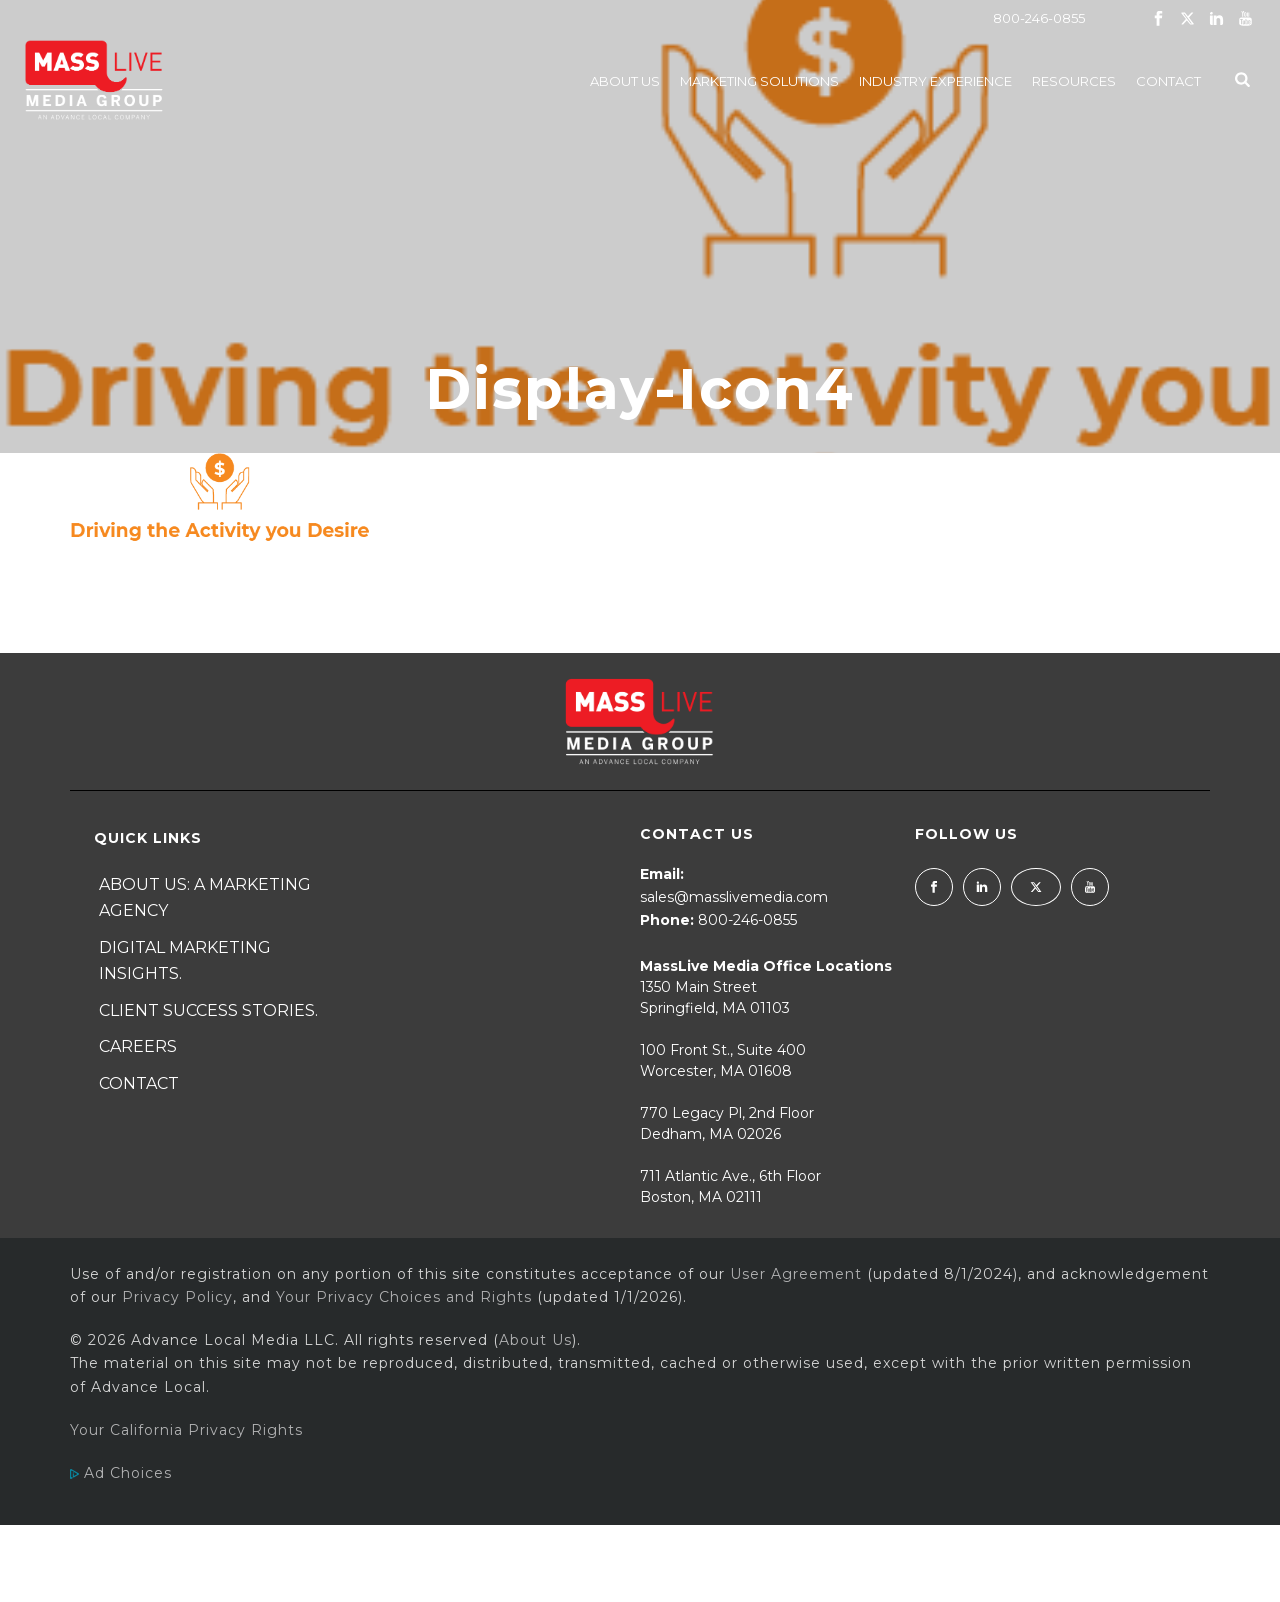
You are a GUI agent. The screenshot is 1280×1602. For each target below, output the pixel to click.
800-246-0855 (1039, 18)
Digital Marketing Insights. (185, 961)
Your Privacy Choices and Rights (404, 1297)
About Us (625, 81)
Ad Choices (121, 1473)
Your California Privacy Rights (186, 1430)
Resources (1074, 81)
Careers (138, 1046)
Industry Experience (935, 81)
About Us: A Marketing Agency (205, 898)
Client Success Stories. (208, 1010)
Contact (1168, 81)
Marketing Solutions (759, 81)
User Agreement (796, 1274)
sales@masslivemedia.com (734, 897)
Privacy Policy (177, 1297)
